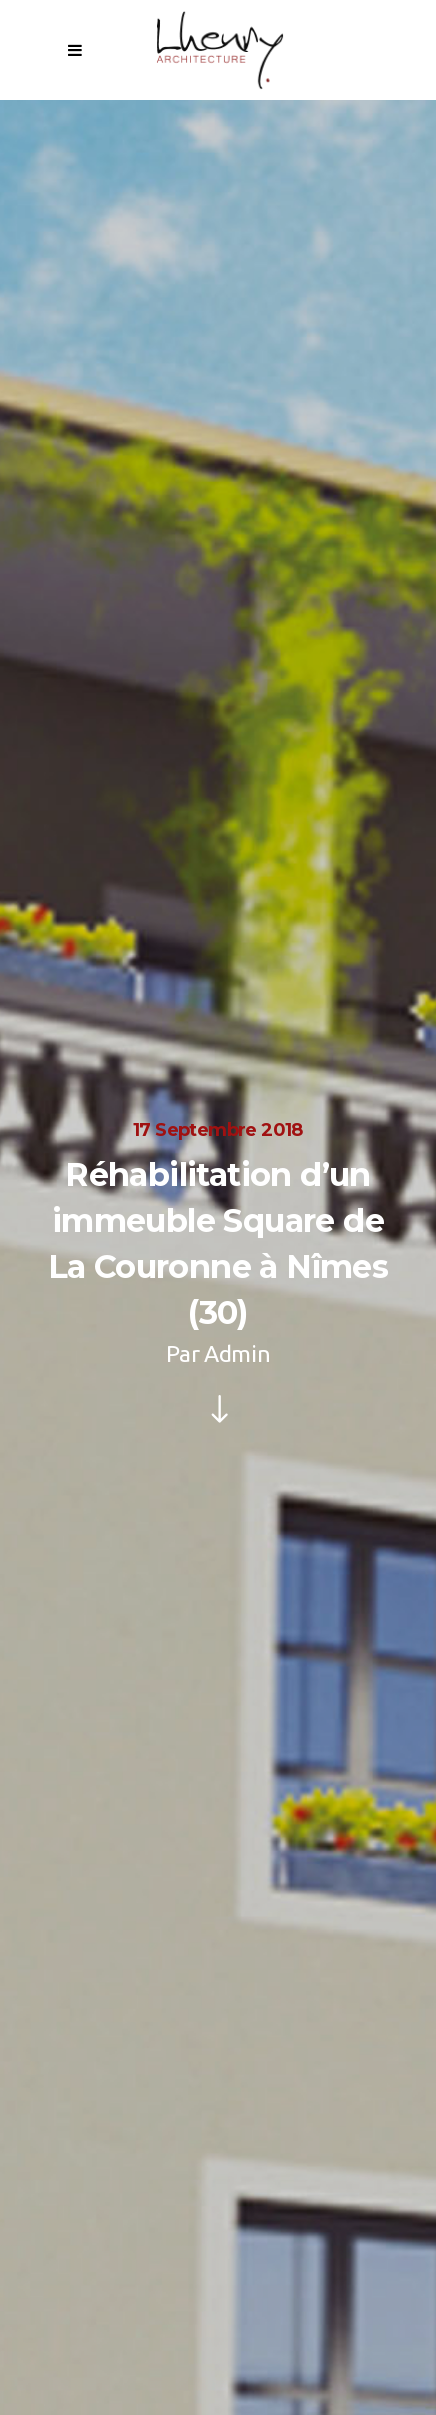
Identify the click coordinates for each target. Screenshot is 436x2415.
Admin (237, 1353)
